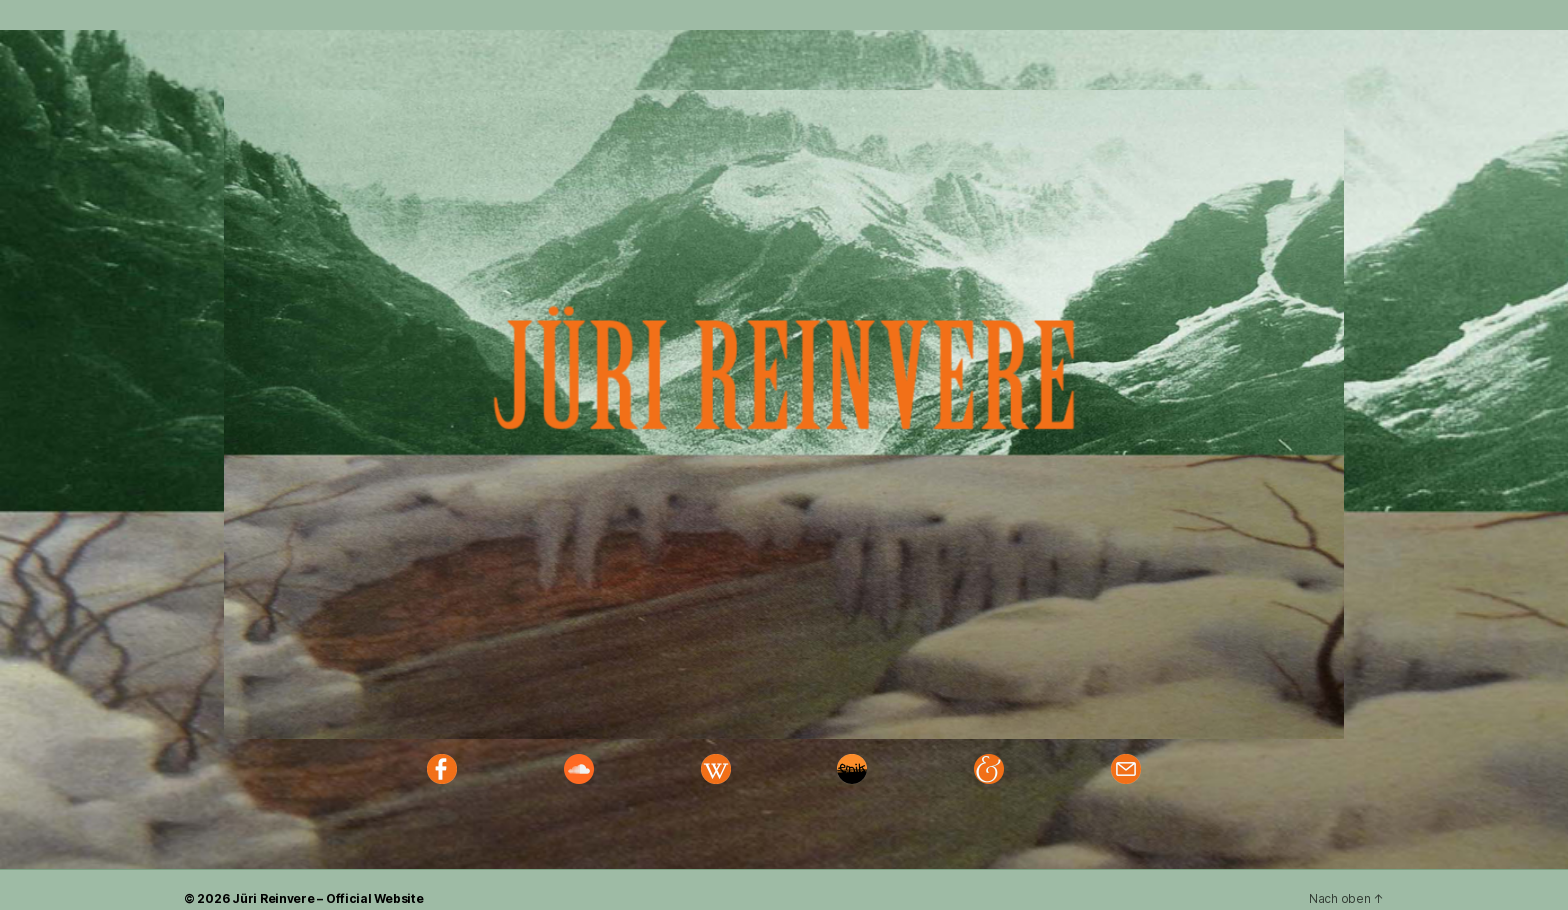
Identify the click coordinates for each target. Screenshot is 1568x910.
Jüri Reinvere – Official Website (327, 898)
